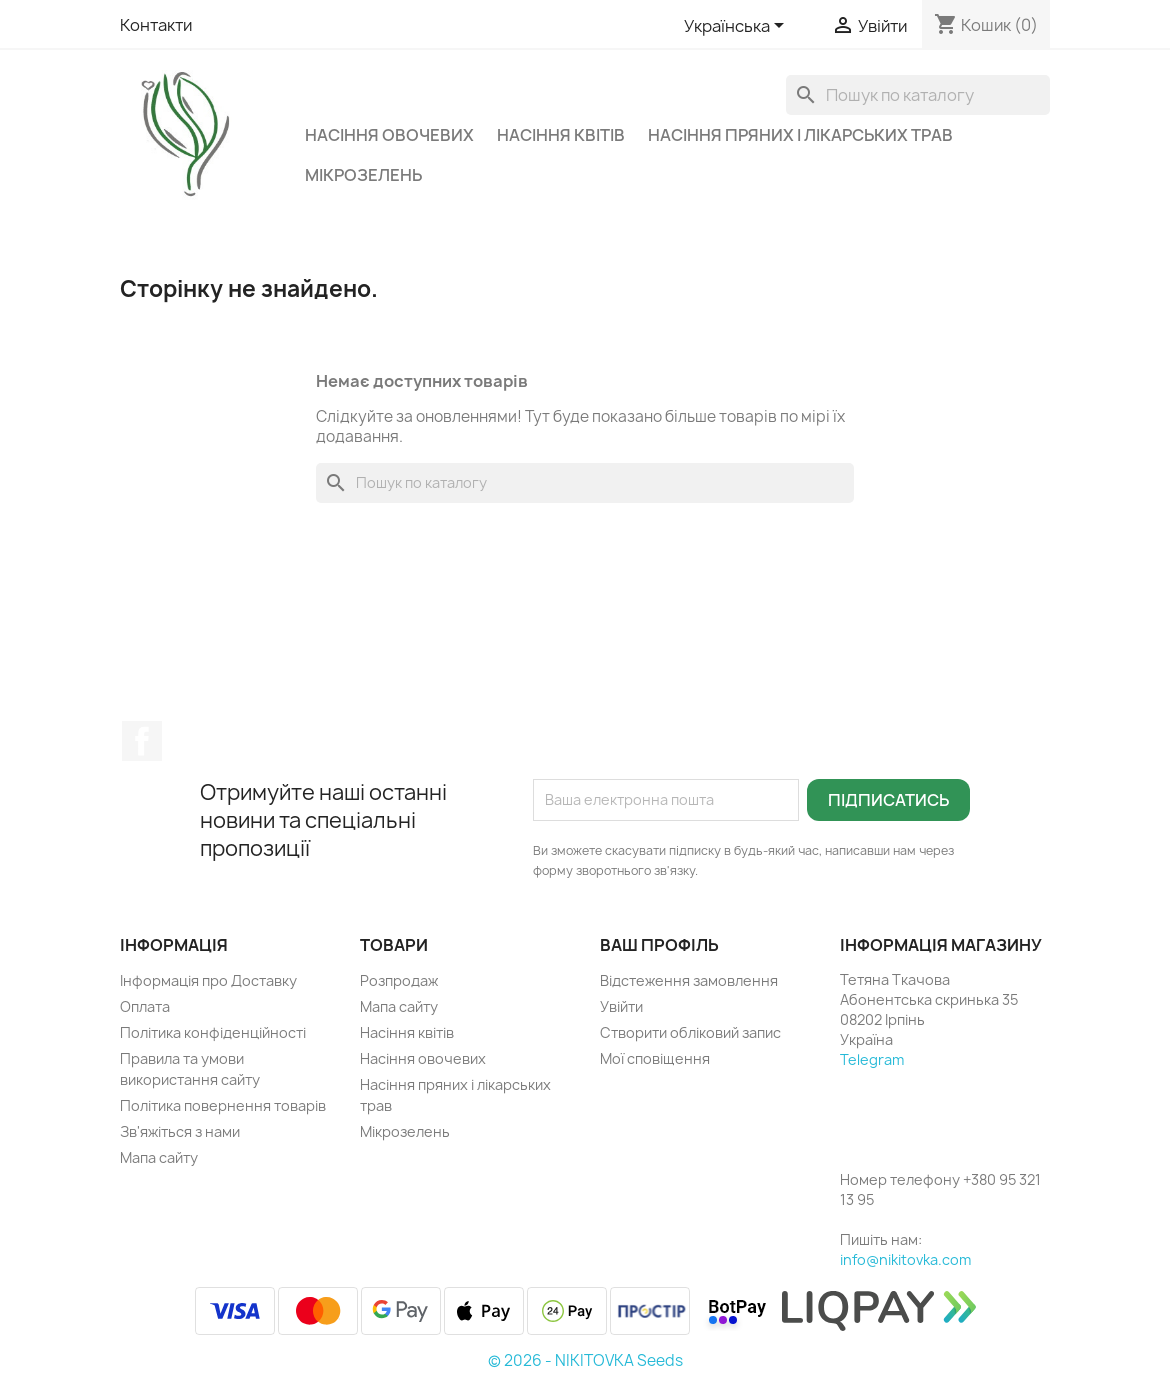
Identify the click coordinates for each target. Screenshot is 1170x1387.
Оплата (145, 1006)
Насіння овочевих (389, 135)
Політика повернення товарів (223, 1105)
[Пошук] (918, 95)
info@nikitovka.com (905, 1259)
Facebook (142, 741)
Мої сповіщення (655, 1058)
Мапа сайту (159, 1157)
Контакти (156, 25)
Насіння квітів (561, 135)
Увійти (621, 1006)
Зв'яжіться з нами (180, 1131)
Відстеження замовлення (689, 980)
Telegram (872, 1059)
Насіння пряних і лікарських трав (800, 135)
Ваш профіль (659, 945)
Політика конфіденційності (213, 1032)
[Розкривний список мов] (737, 27)
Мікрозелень (363, 175)
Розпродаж (399, 980)
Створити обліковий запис (690, 1032)
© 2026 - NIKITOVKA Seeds (585, 1360)
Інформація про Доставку (208, 980)
